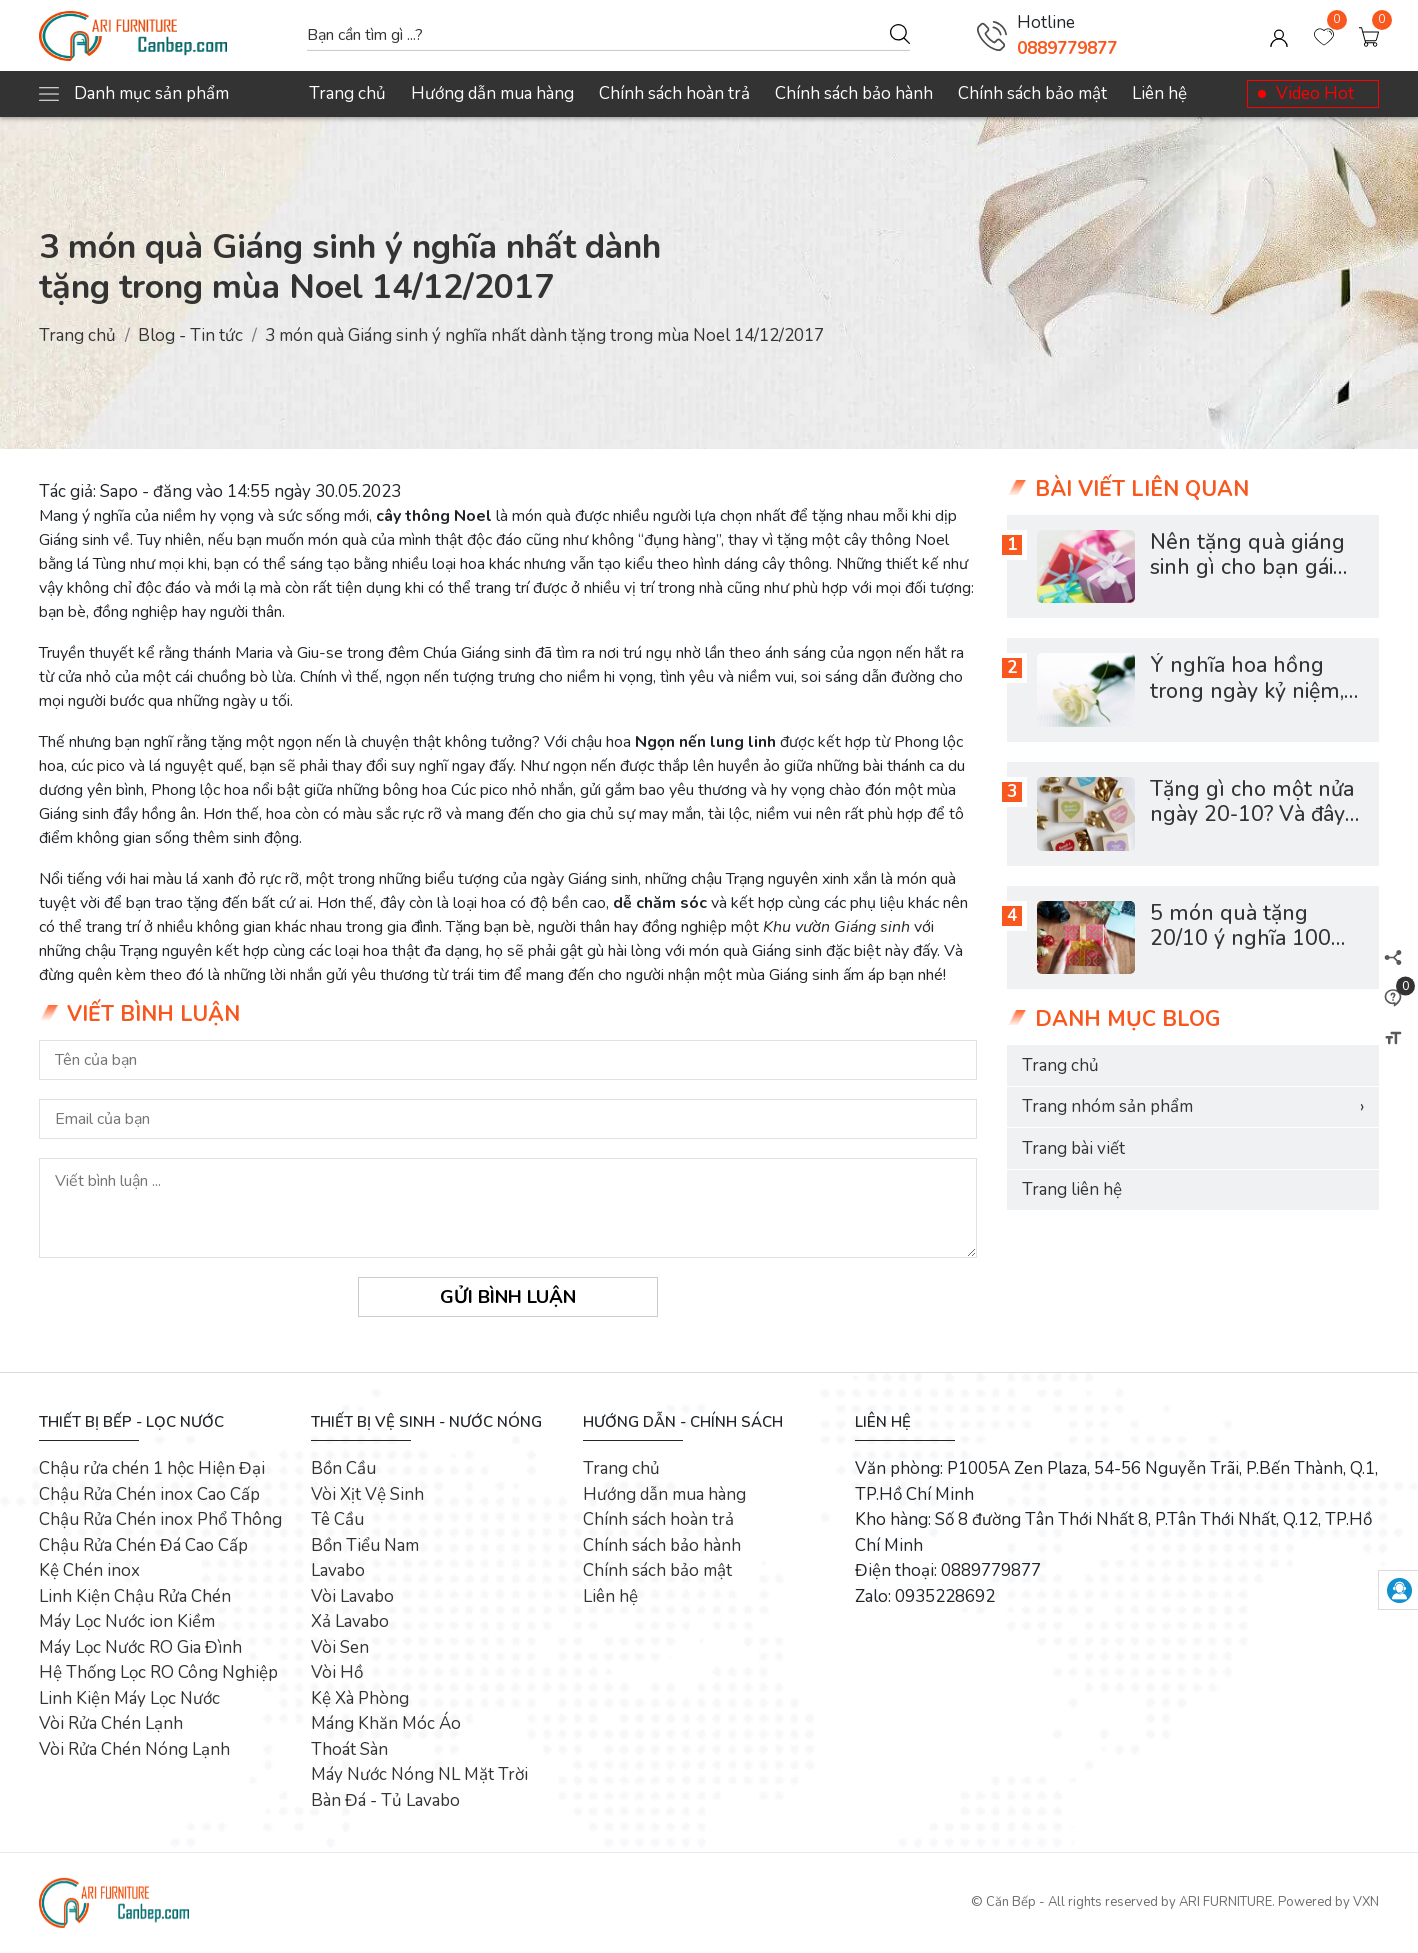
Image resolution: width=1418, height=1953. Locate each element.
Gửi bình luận (508, 1297)
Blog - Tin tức (190, 335)
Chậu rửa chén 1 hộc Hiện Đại (152, 1468)
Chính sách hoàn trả (674, 93)
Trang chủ (347, 93)
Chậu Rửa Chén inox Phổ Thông (160, 1519)
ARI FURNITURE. (1227, 1902)
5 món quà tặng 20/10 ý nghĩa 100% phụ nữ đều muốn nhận (1250, 952)
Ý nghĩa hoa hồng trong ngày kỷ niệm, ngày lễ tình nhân (1247, 691)
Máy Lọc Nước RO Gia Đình (140, 1647)
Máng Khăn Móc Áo (386, 1723)
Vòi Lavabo (352, 1596)
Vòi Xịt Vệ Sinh (367, 1494)
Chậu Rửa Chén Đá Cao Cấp (143, 1545)
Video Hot (1315, 93)
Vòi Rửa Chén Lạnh (111, 1723)
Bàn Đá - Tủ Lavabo (385, 1800)
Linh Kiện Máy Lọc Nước (129, 1698)
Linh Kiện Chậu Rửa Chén (135, 1596)
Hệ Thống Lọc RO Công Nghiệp (158, 1672)
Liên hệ (1159, 93)
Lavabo (338, 1570)
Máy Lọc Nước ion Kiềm (127, 1621)
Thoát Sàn (349, 1749)
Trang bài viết (1073, 1148)
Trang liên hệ (1072, 1189)
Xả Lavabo (350, 1621)
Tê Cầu (337, 1519)
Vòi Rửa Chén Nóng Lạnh (134, 1749)
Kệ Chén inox (89, 1570)
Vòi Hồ (337, 1672)
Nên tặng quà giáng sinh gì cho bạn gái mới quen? (1247, 568)
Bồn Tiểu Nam (365, 1545)
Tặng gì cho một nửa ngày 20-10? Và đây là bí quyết (1252, 815)
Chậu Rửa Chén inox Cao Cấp (149, 1494)
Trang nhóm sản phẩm (1193, 1107)
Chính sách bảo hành (854, 93)
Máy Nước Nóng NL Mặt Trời (419, 1774)
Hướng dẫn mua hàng (492, 93)
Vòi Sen (340, 1647)
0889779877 (1067, 48)
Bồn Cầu (343, 1468)
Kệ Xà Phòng (360, 1698)
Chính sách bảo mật (1032, 93)
